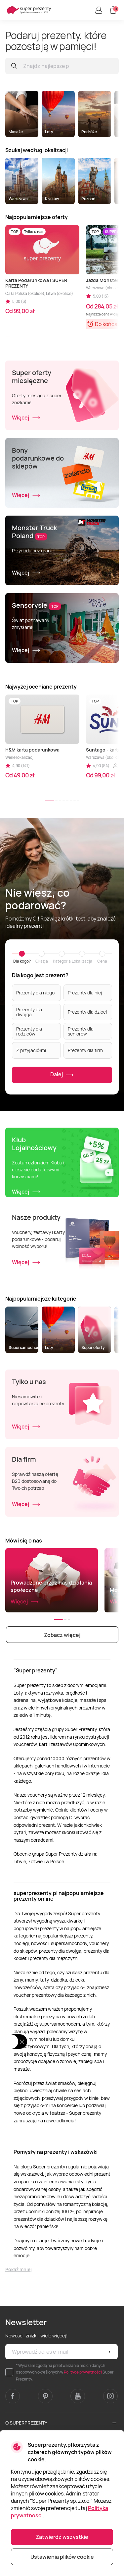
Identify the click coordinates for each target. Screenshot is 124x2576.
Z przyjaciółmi (31, 1050)
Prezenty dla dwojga (29, 1012)
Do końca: (107, 324)
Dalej (62, 1075)
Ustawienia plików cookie (62, 2556)
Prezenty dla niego (35, 992)
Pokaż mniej (18, 2269)
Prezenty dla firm (85, 1050)
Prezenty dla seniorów (81, 1031)
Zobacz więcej (62, 1635)
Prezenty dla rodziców (29, 1031)
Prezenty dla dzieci (87, 1012)
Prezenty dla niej (85, 992)
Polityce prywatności (83, 2372)
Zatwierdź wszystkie (62, 2537)
